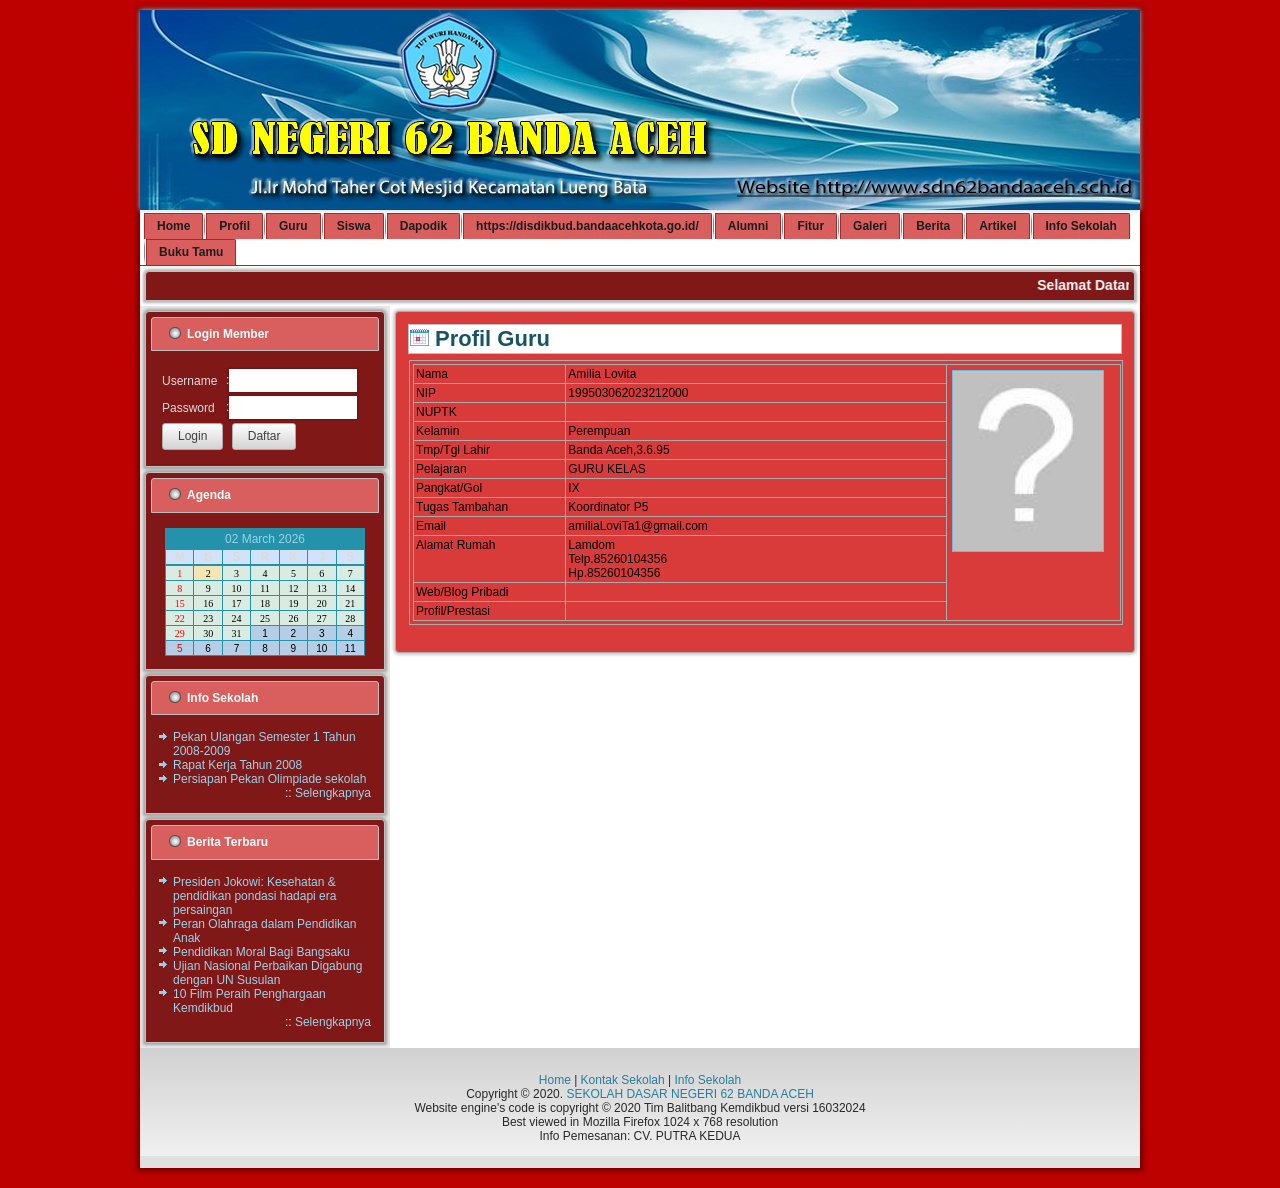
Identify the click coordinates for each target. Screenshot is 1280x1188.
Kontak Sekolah (623, 1080)
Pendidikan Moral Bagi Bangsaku (261, 952)
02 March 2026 (265, 539)
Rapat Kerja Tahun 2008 (237, 765)
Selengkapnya (333, 793)
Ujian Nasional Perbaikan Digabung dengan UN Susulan (267, 973)
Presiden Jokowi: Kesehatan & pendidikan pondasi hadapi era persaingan (254, 896)
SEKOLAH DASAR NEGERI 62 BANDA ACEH (689, 1094)
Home (555, 1080)
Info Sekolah (707, 1080)
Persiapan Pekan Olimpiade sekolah (269, 779)
